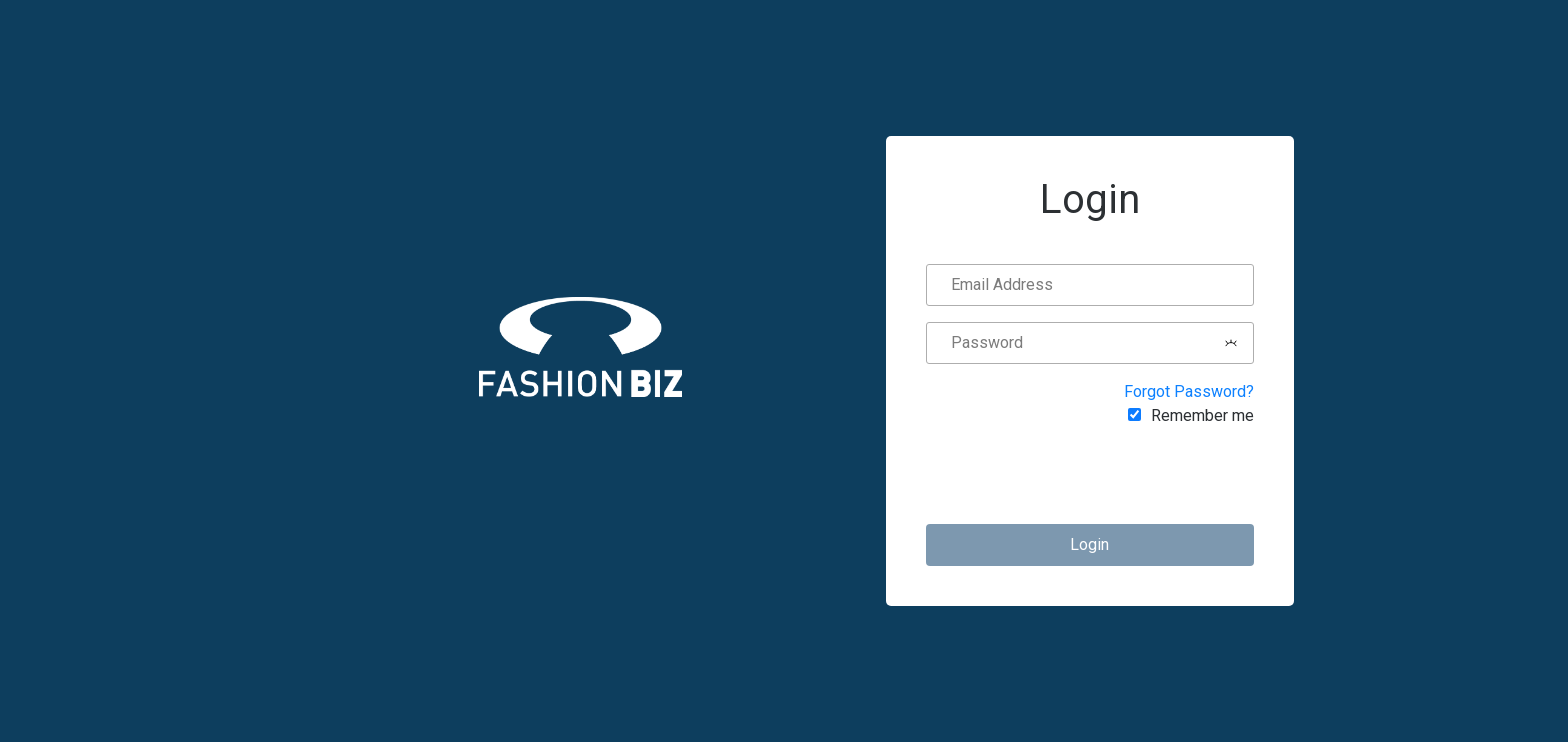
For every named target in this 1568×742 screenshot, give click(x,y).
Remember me (1202, 415)
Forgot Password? (1189, 391)
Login (1089, 544)
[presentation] (1102, 475)
